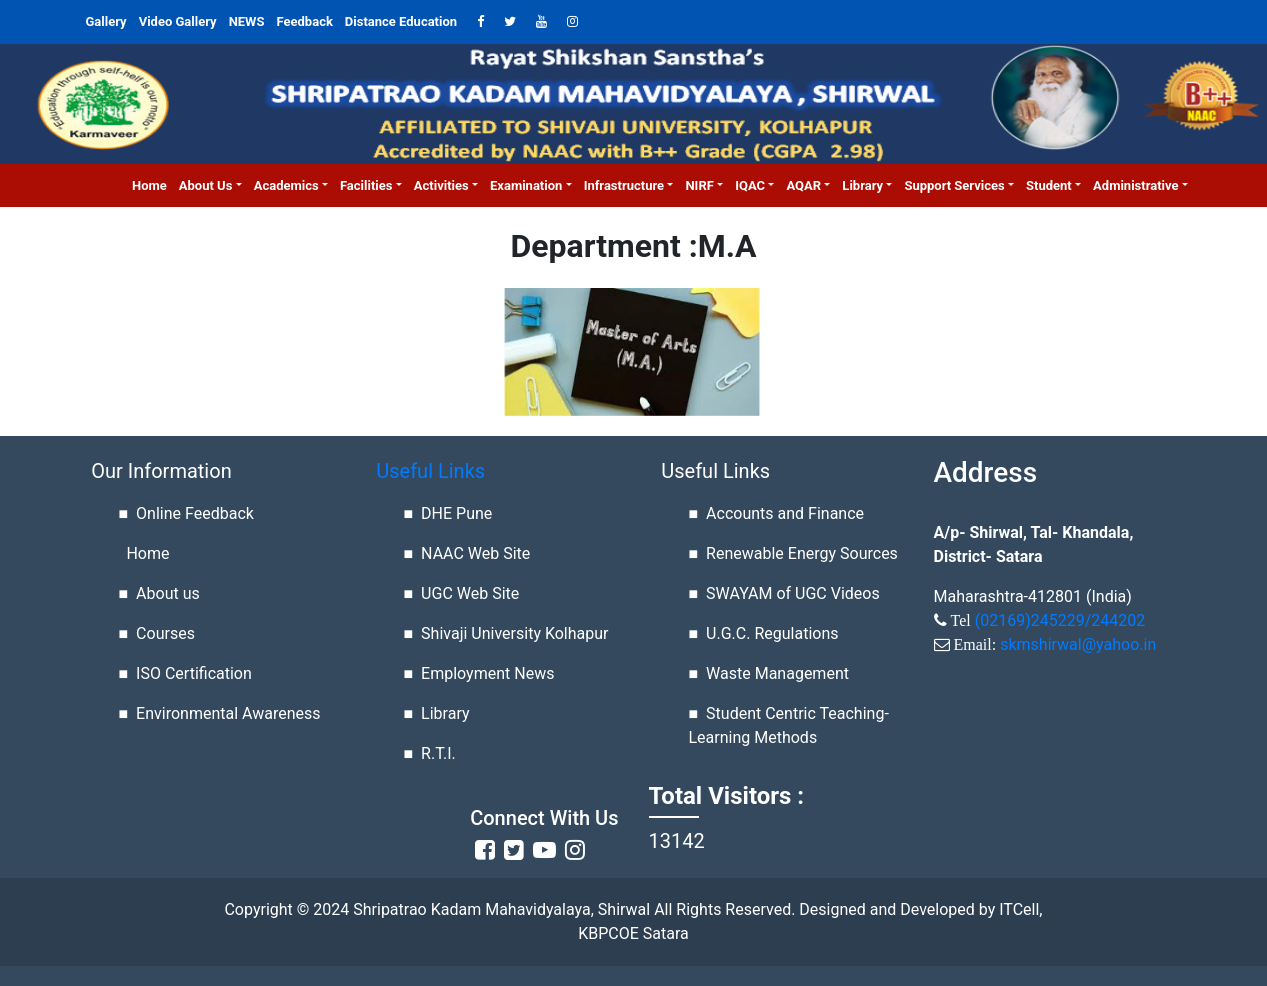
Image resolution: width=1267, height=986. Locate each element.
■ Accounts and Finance (777, 513)
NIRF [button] (699, 185)
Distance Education (401, 21)
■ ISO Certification (185, 673)
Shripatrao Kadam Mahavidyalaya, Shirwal (499, 909)
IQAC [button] (750, 185)
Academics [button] (286, 185)
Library (445, 713)
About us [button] (206, 185)
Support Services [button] (954, 185)
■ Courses (157, 633)
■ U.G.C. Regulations (764, 633)
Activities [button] (441, 185)
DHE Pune (456, 513)
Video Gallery (178, 21)
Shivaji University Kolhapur (514, 633)
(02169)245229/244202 (1060, 620)
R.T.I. (438, 753)
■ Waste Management (769, 673)
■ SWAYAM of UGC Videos (784, 593)
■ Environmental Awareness (220, 713)
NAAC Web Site (475, 553)
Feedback (305, 21)
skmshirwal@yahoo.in (1078, 644)
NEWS (247, 21)
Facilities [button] (366, 185)
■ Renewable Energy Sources (793, 553)
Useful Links (430, 471)
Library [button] (862, 185)
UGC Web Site (470, 593)
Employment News (487, 673)
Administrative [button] (1135, 185)
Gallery (106, 21)
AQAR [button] (803, 185)
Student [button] (1049, 185)
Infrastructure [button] (624, 185)
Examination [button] (526, 185)
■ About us (159, 593)
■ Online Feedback (186, 513)
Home (152, 184)
